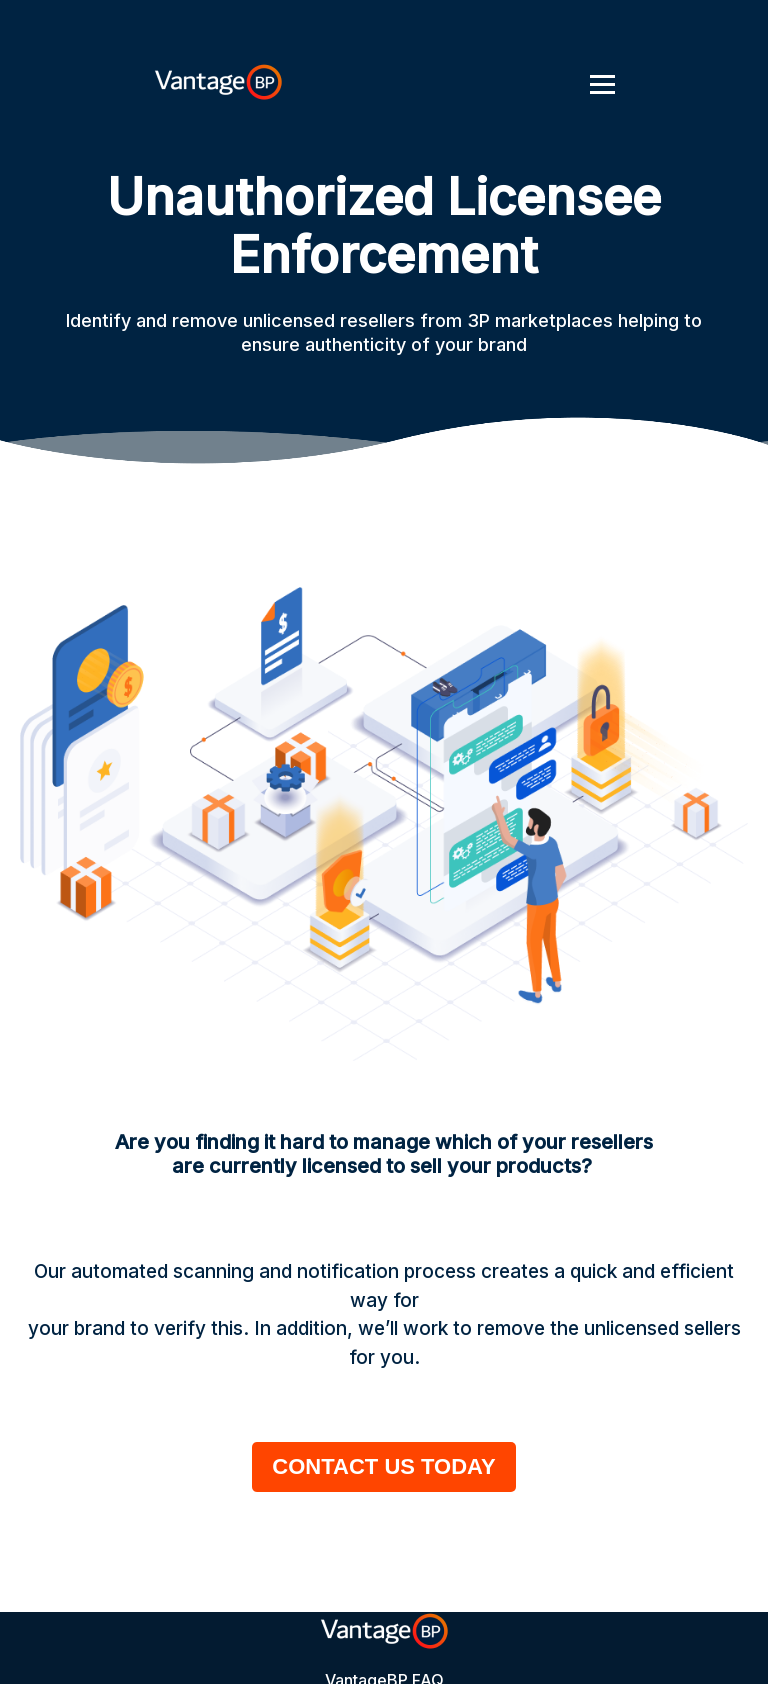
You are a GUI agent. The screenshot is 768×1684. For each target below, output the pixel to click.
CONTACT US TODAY (383, 1466)
